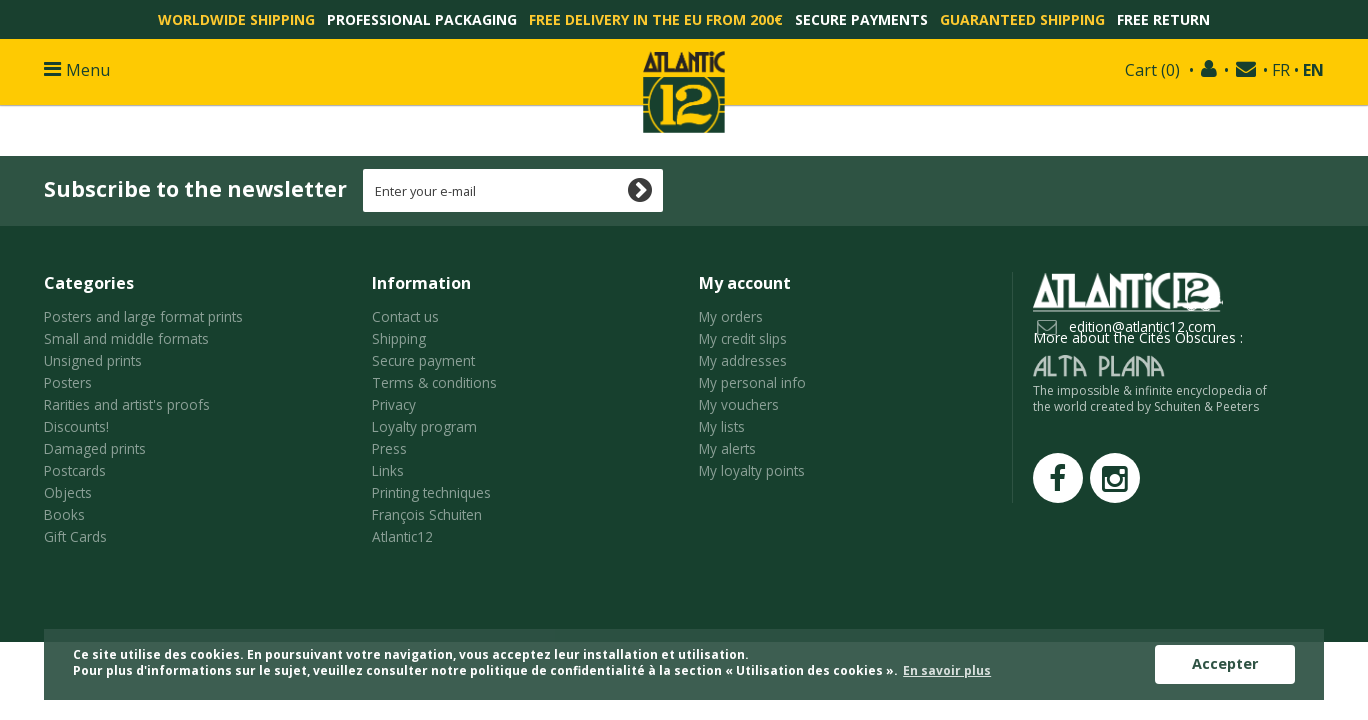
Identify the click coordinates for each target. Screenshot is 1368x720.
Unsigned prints (93, 360)
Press (389, 448)
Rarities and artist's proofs (127, 404)
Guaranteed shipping (1022, 19)
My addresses (743, 360)
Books (64, 514)
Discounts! (76, 426)
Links (388, 470)
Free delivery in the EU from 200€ (656, 19)
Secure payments (861, 19)
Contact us (405, 316)
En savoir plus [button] (947, 670)
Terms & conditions (434, 382)
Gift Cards (75, 536)
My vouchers (739, 404)
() (1152, 70)
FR (1281, 70)
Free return (1163, 19)
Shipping (399, 338)
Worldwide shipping (236, 19)
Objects (68, 492)
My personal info (752, 382)
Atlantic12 (402, 536)
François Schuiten (427, 514)
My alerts (727, 448)
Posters (68, 382)
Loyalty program (424, 426)
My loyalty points (752, 470)
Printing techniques (431, 492)
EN (1313, 70)
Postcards (75, 470)
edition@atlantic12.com (1142, 326)
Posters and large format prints (143, 316)
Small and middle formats (126, 338)
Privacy (394, 404)
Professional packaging (422, 19)
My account (745, 283)
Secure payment (423, 360)
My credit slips (743, 338)
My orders (731, 316)
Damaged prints (95, 448)
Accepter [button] (1225, 663)
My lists (722, 426)
